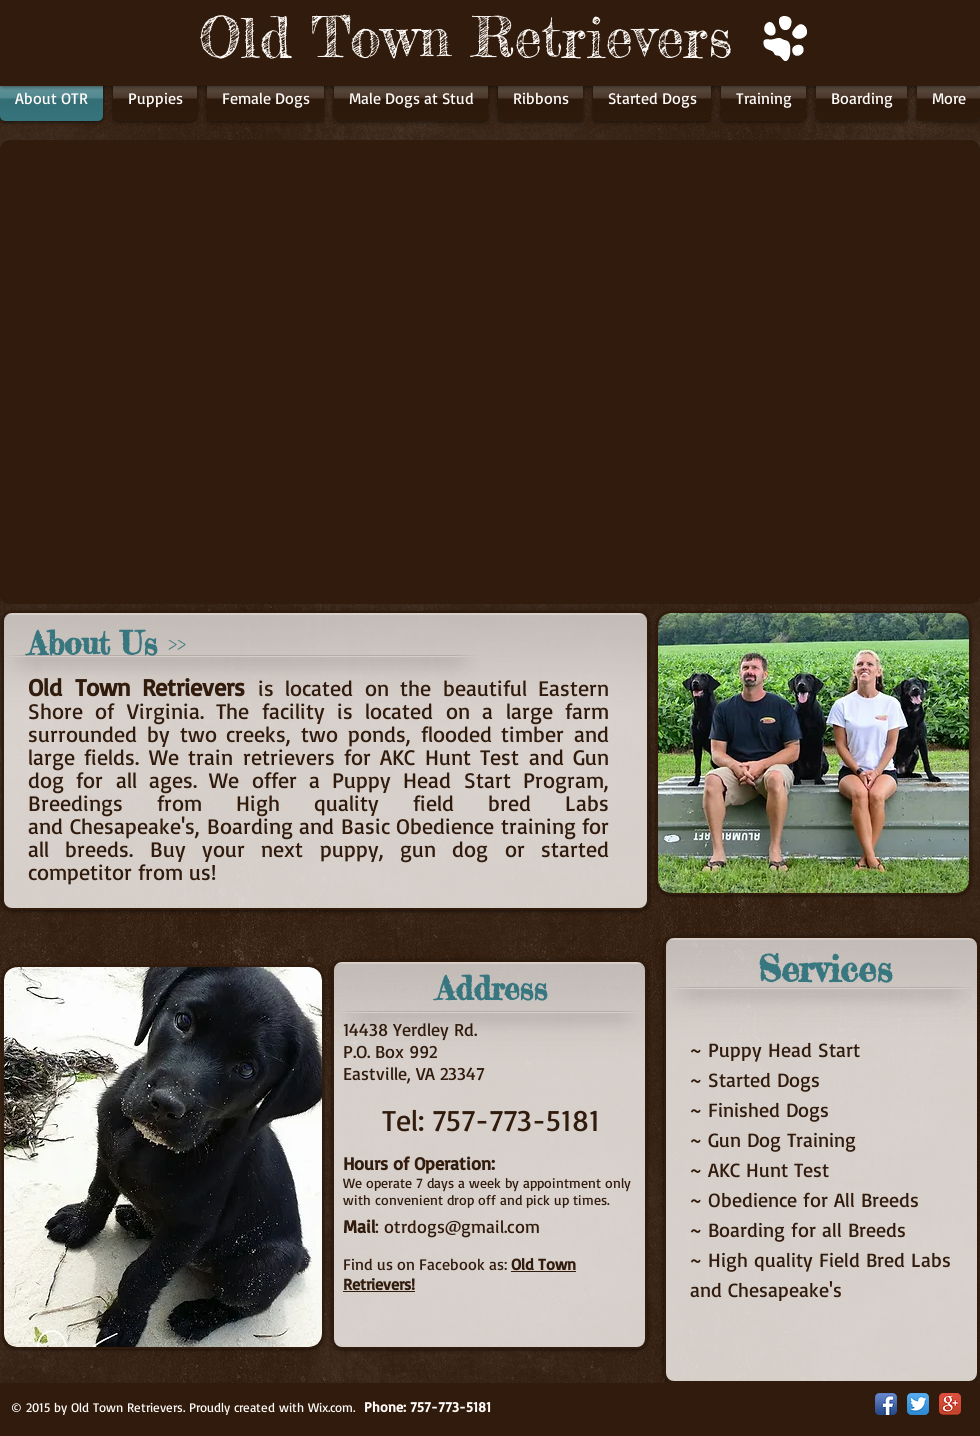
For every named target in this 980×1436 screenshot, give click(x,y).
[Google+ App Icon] (950, 1404)
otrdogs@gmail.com (462, 1226)
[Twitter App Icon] (918, 1404)
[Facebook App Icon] (886, 1404)
